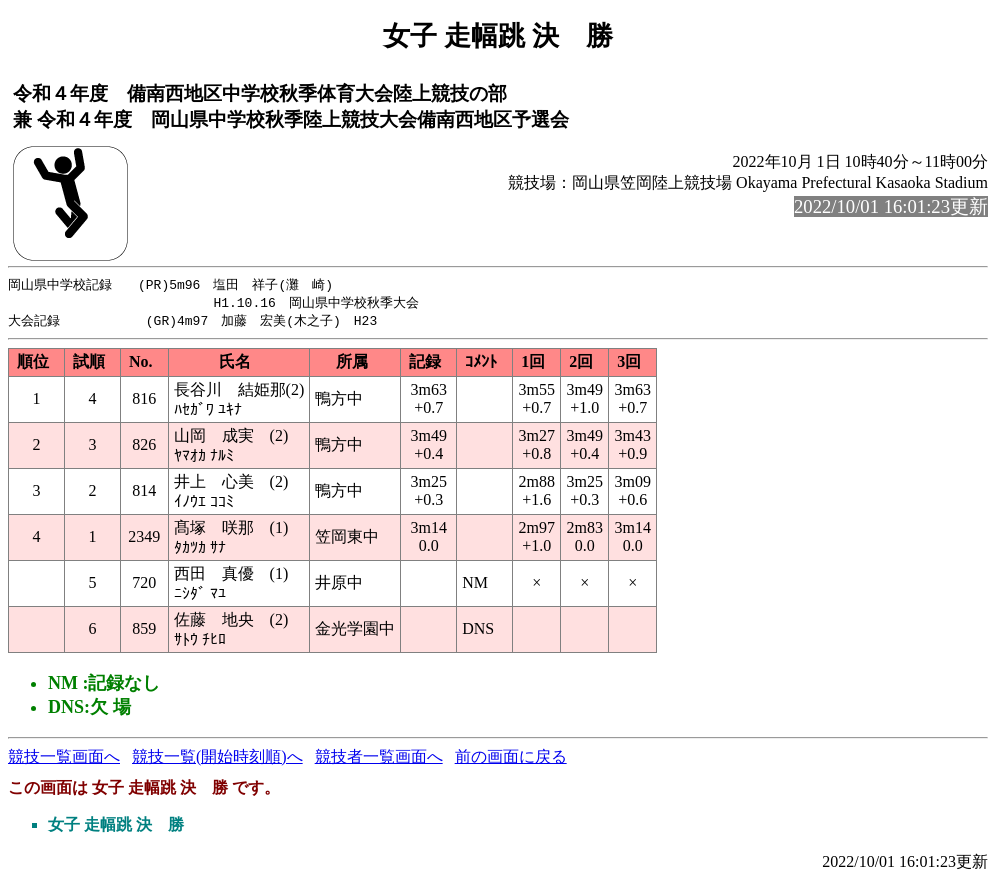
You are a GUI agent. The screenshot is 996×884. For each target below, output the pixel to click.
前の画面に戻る (511, 759)
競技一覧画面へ (64, 759)
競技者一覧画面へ (379, 759)
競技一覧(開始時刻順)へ (217, 759)
